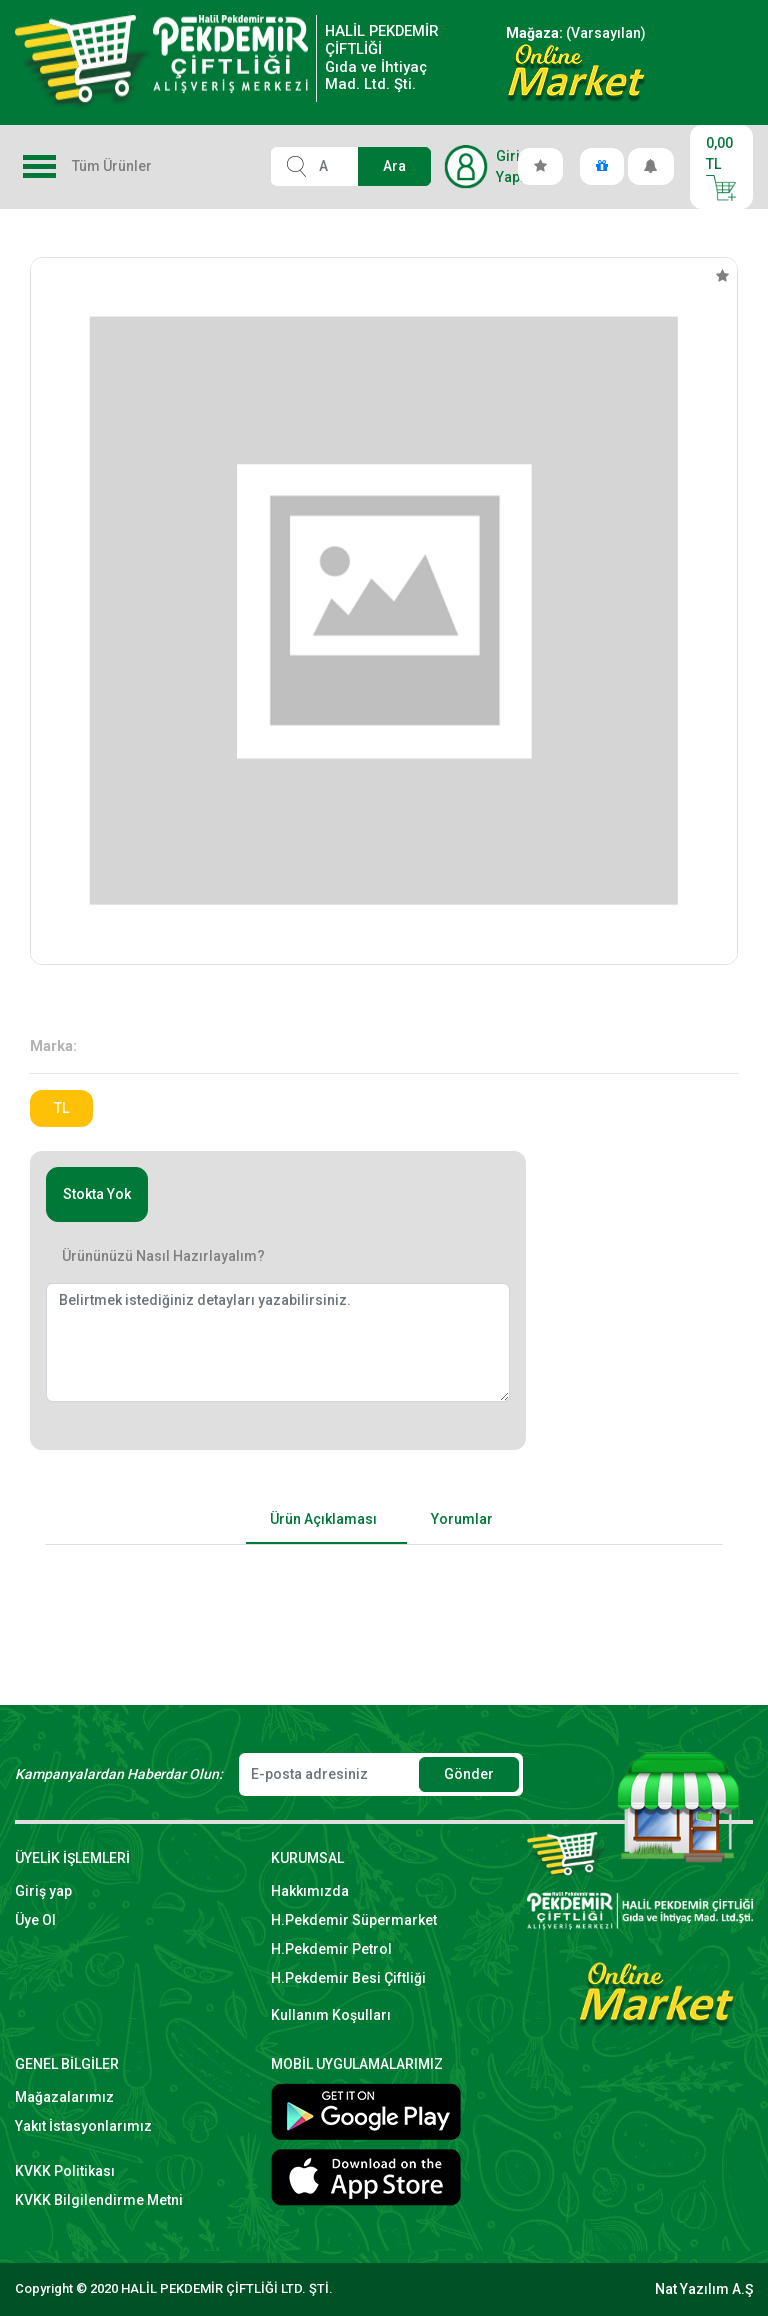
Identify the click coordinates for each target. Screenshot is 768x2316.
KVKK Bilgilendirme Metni (99, 2200)
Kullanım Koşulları (331, 2015)
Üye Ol (35, 1920)
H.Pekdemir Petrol (331, 1949)
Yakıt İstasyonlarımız (83, 2126)
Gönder (469, 1774)
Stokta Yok (97, 1194)
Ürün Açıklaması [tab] (323, 1519)
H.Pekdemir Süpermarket (354, 1920)
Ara (394, 166)
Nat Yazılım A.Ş (704, 2289)
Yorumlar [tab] (462, 1519)
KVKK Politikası (65, 2171)
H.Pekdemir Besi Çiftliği (348, 1978)
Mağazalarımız (64, 2097)
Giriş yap (43, 1891)
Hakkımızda (310, 1891)
